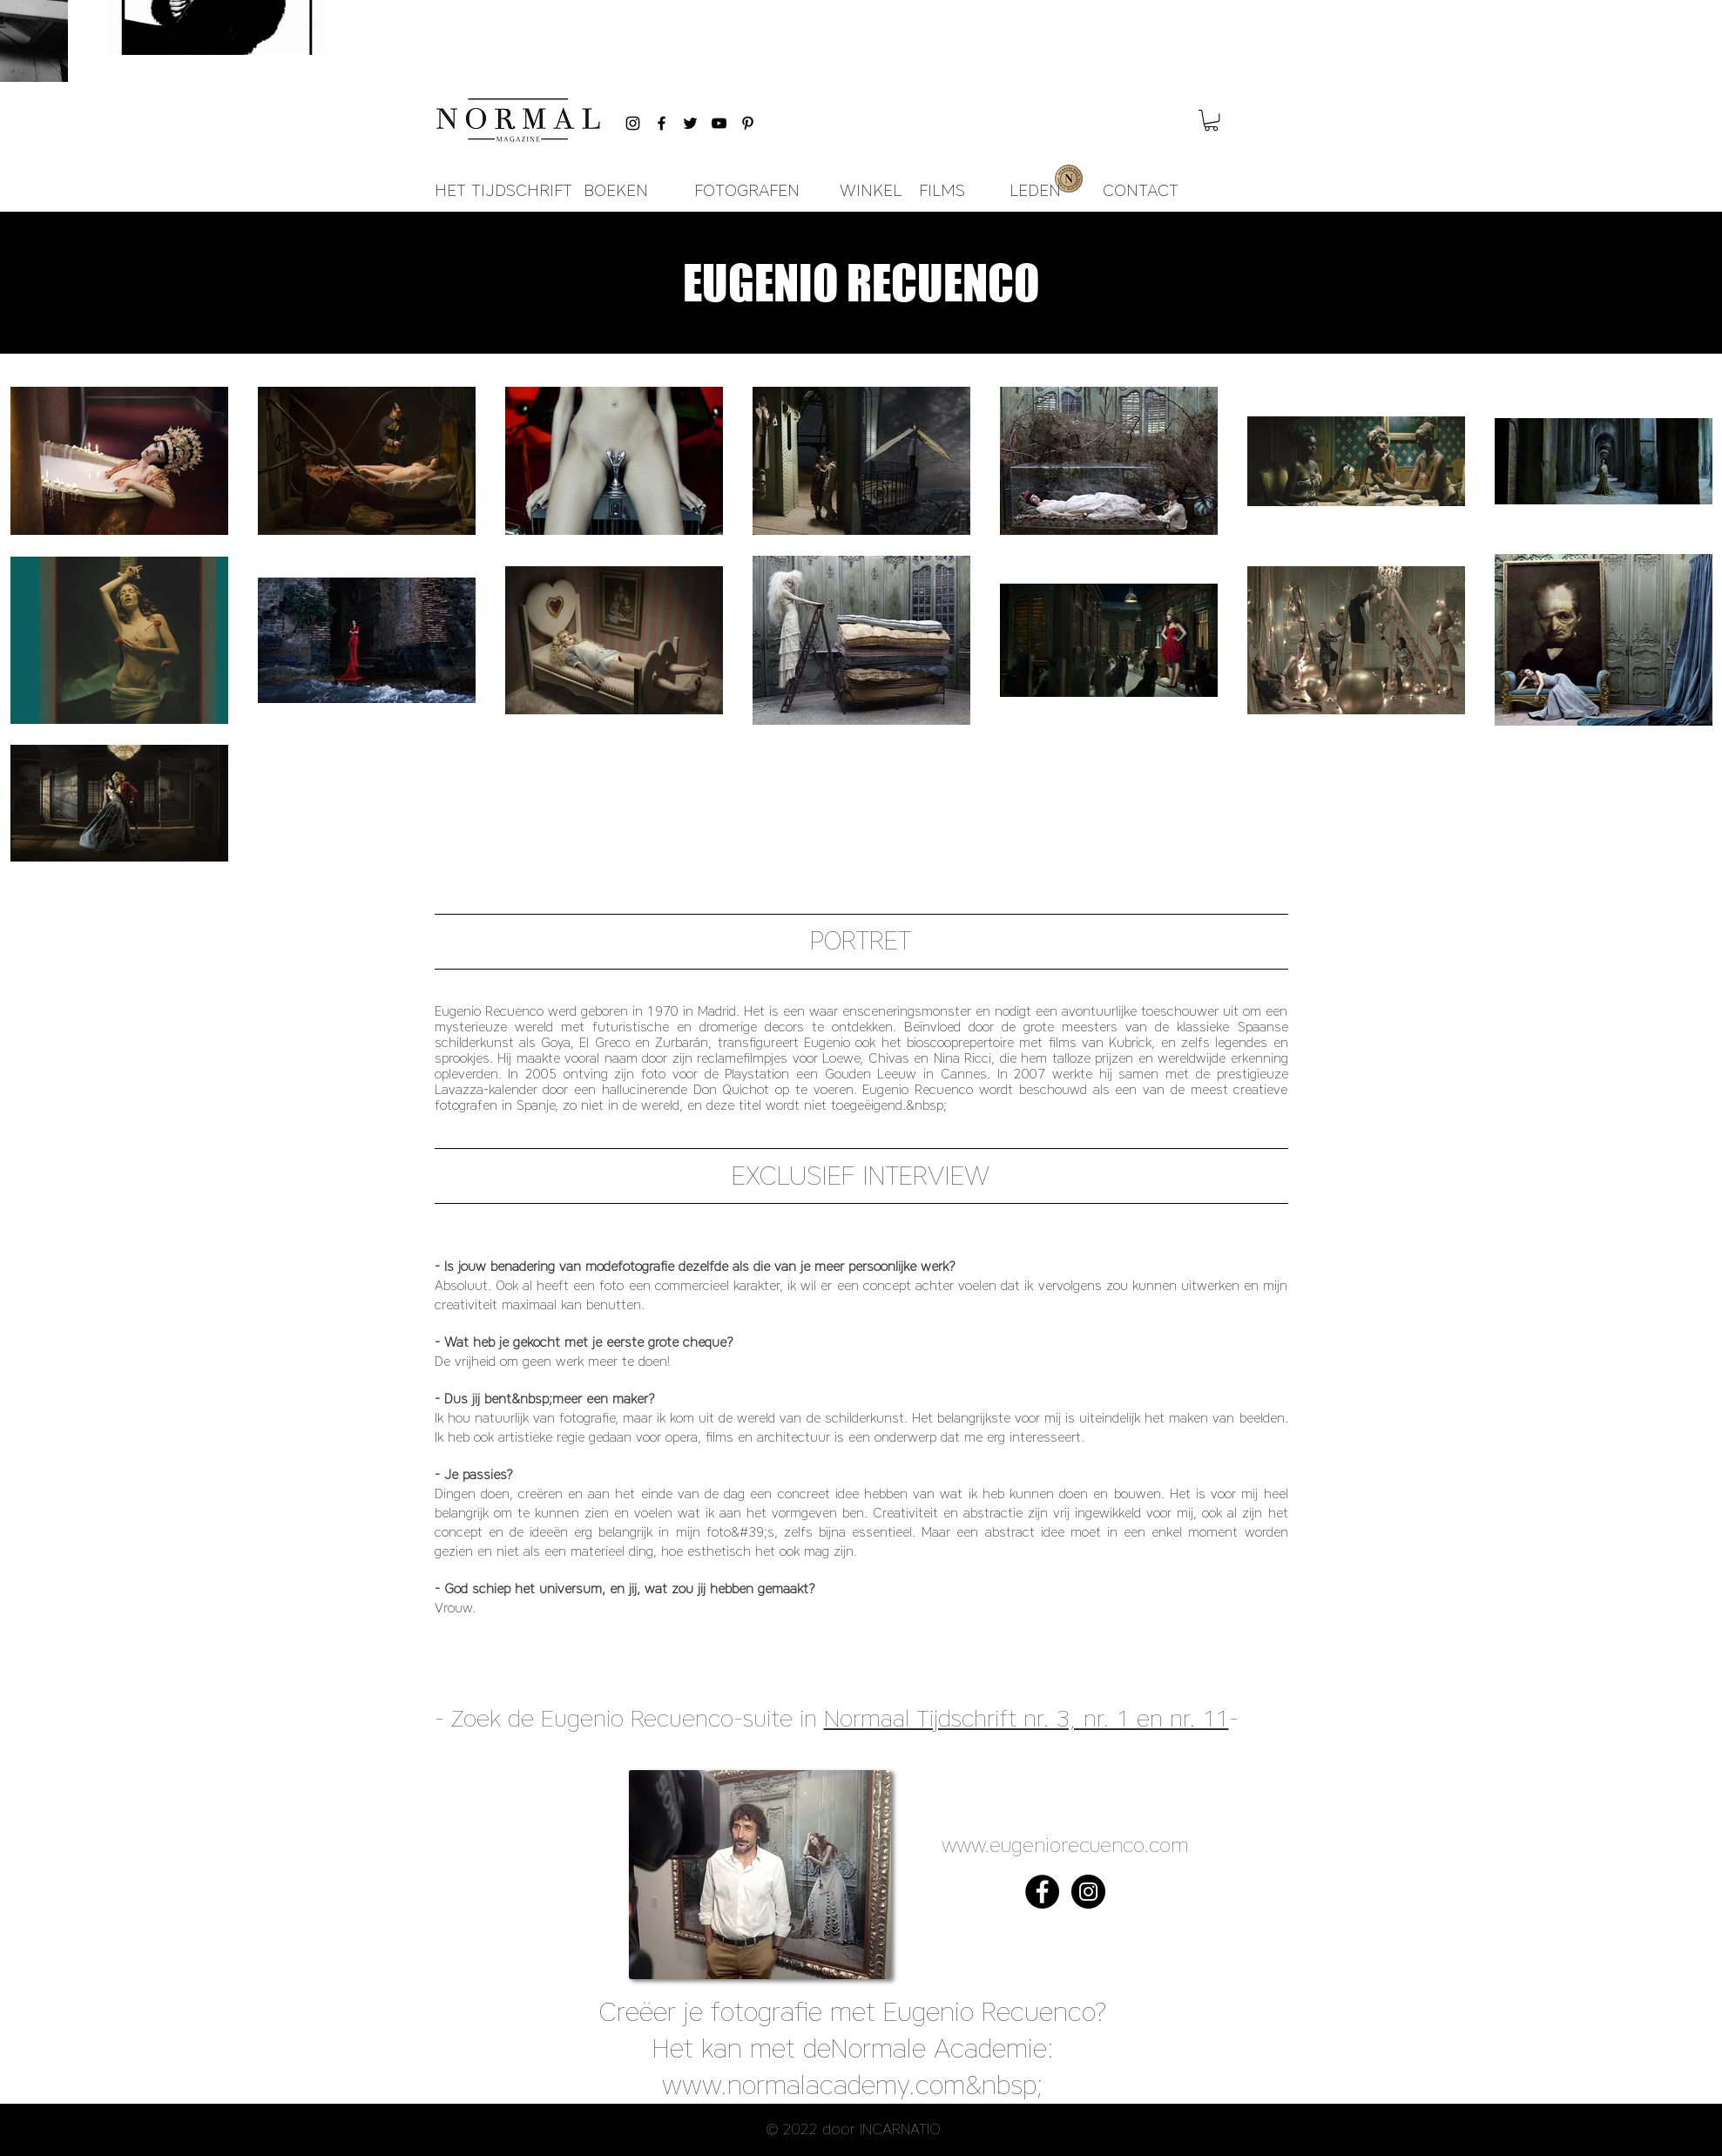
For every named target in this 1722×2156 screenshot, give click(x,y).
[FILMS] (942, 190)
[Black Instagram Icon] (633, 123)
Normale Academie (939, 2048)
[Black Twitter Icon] (690, 123)
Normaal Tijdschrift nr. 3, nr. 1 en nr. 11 (1026, 1718)
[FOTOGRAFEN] (747, 190)
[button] (1211, 120)
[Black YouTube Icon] (719, 123)
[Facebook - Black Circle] (1042, 1892)
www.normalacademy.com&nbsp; (852, 2085)
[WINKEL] (871, 190)
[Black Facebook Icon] (661, 123)
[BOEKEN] (616, 190)
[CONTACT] (1141, 190)
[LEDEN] (1035, 190)
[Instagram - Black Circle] (1088, 1892)
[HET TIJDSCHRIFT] (503, 190)
